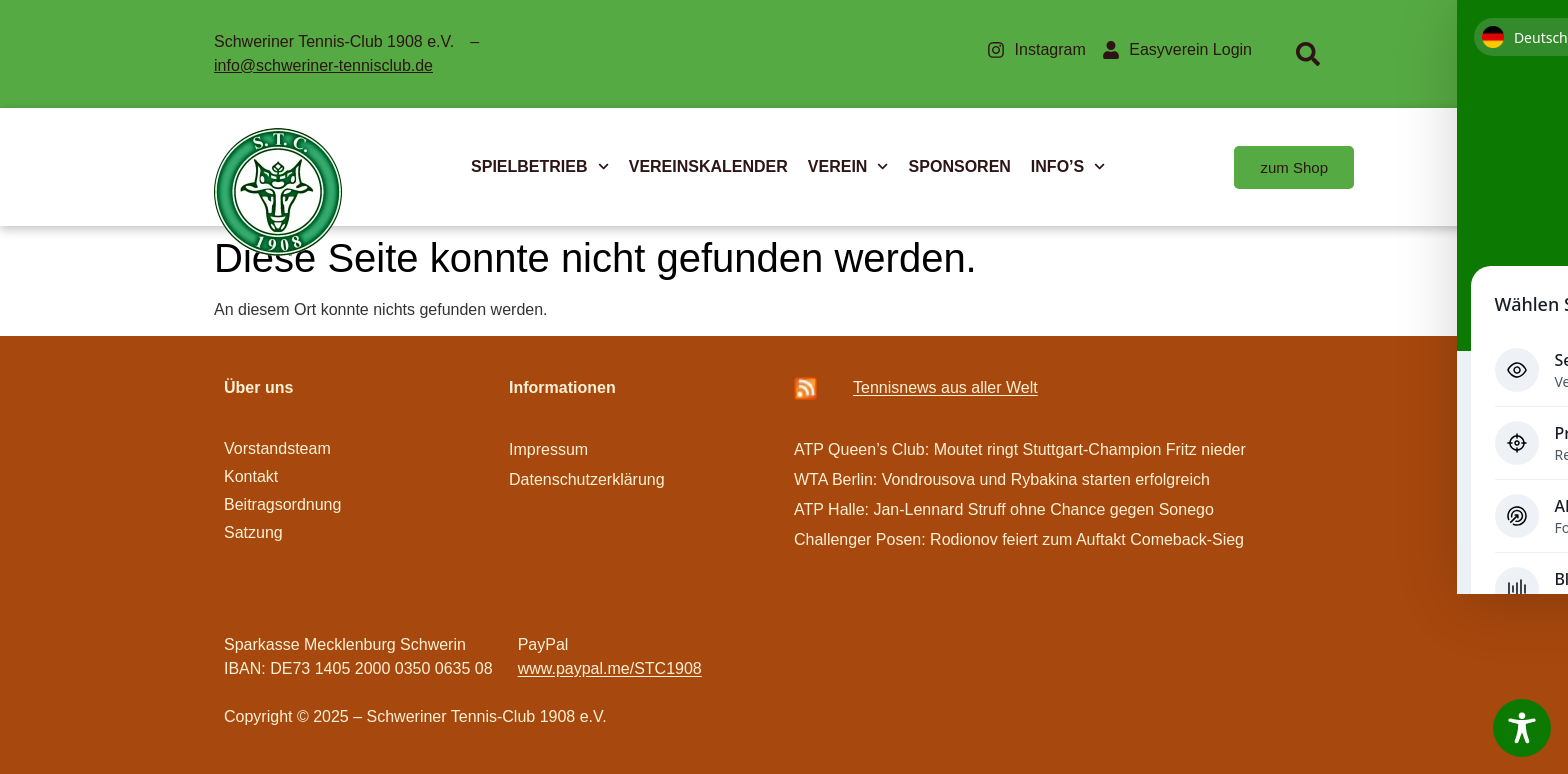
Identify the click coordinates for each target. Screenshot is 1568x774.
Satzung (253, 532)
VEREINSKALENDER (708, 166)
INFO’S (1068, 166)
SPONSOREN (960, 166)
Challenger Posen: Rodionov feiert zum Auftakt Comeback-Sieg (1019, 539)
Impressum (548, 449)
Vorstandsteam (277, 448)
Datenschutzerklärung (587, 479)
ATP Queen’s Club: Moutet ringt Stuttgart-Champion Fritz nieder (1020, 449)
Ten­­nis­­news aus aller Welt (945, 387)
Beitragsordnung (285, 504)
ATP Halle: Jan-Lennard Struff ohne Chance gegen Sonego (1004, 509)
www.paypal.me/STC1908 (610, 668)
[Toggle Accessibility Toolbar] (1522, 728)
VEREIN (848, 166)
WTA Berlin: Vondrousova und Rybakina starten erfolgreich (1002, 479)
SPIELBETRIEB (540, 166)
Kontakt (251, 476)
